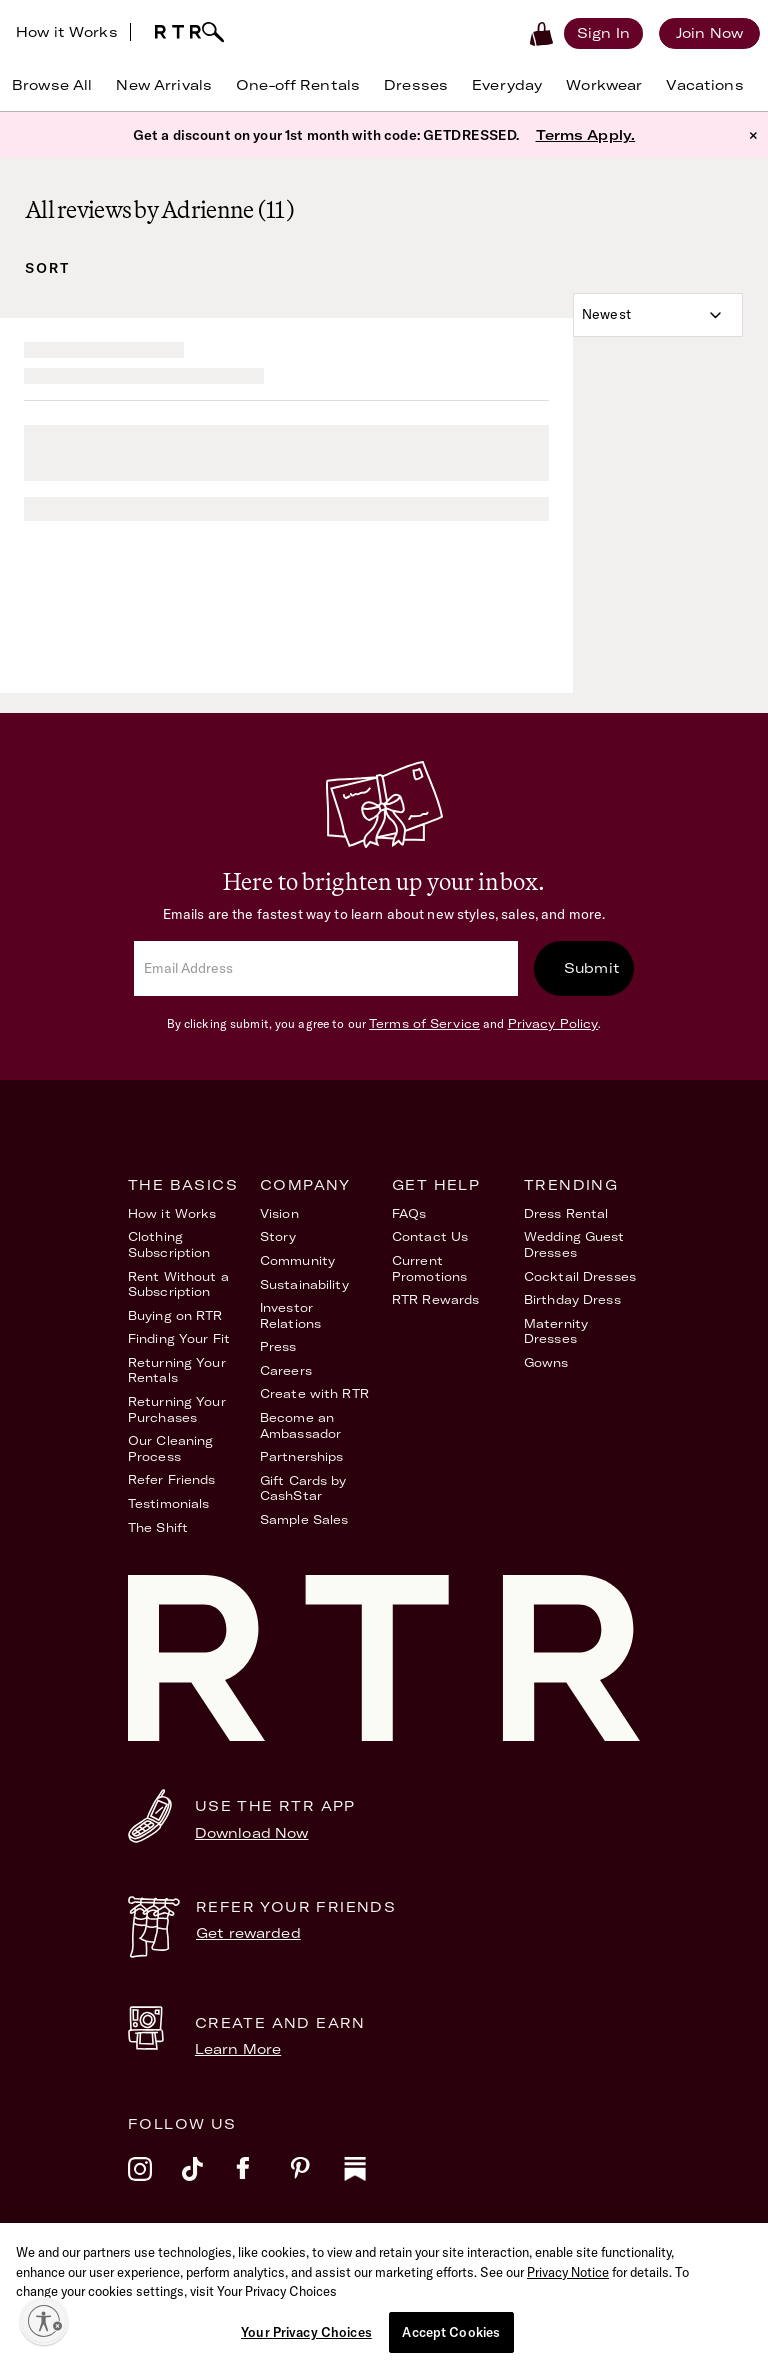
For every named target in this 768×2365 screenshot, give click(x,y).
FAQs (409, 1213)
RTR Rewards (435, 1299)
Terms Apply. (586, 135)
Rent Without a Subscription (178, 1284)
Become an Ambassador (300, 1425)
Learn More (238, 2049)
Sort (47, 268)
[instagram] (155, 2182)
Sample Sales (304, 1519)
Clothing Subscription (169, 1244)
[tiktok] (209, 2182)
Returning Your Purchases (177, 1409)
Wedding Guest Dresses (574, 1244)
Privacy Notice (568, 2314)
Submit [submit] (592, 968)
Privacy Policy (553, 1023)
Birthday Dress (572, 1299)
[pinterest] (317, 2182)
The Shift (158, 1527)
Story (278, 1236)
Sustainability (304, 1284)
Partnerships (301, 1456)
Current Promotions (429, 1268)
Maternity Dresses (556, 1331)
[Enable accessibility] (44, 2321)
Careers (286, 1370)
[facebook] (263, 2182)
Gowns (546, 1362)
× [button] (753, 135)
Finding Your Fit (179, 1338)
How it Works (67, 32)
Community (297, 1260)
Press (278, 1346)
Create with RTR (314, 1393)
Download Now (252, 1833)
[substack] (371, 2182)
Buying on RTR (175, 1315)
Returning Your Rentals (177, 1370)
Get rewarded (248, 1933)
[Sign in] (603, 33)
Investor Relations (290, 1315)
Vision (279, 1213)
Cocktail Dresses (580, 1276)
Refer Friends (172, 1479)
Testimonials (168, 1503)
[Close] (757, 2285)
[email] (326, 968)
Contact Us (430, 1236)
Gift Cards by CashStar (303, 1488)
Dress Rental (566, 1213)
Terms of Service (424, 1023)
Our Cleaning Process (170, 1448)
